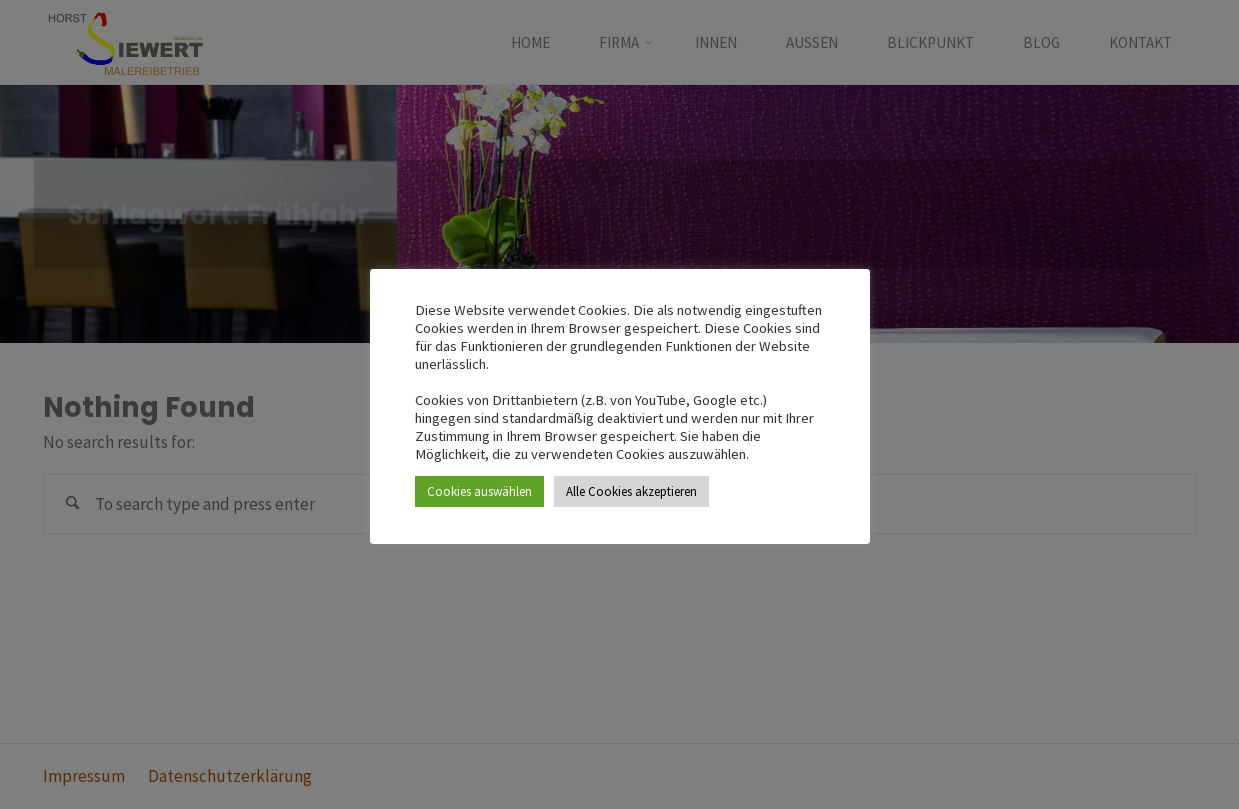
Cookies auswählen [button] (479, 491)
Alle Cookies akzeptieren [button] (631, 491)
